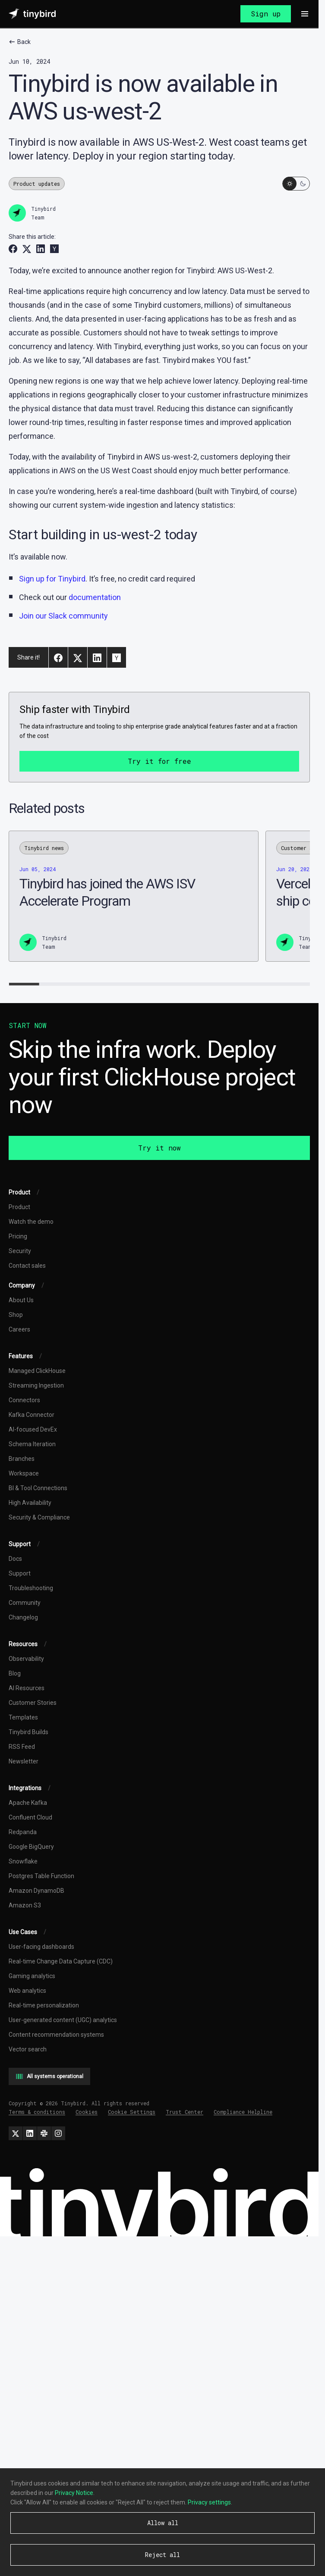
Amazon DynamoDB (36, 1890)
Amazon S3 (25, 1905)
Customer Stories (33, 1702)
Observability (26, 1658)
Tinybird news (44, 847)
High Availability (30, 1502)
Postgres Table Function (41, 1876)
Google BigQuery (31, 1846)
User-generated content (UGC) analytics (63, 2019)
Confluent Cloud (30, 1817)
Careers (19, 1329)
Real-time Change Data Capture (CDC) (61, 1961)
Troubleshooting (31, 1588)
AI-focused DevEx (33, 1429)
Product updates (36, 183)
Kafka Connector (31, 1414)
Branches (22, 1458)
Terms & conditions (37, 2111)
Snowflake (23, 1861)
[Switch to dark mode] (296, 184)
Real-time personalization (44, 2005)
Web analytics (27, 1990)
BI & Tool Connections (38, 1488)
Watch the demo (31, 1221)
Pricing (18, 1236)
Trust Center (184, 2111)
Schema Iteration (32, 1444)
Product (19, 1207)
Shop (16, 1314)
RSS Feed (22, 1746)
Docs (15, 1558)
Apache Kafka (28, 1802)
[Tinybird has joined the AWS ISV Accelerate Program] (133, 896)
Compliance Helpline (243, 2111)
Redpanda (23, 1832)
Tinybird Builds (28, 1732)
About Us (21, 1300)
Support (20, 1573)
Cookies (87, 2111)
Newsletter (23, 1761)
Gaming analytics (32, 1976)
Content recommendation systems (56, 2034)
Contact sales (27, 1265)
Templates (23, 1717)
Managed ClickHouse (37, 1370)
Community (25, 1602)
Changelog (23, 1617)
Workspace (24, 1473)
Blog (15, 1673)
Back (20, 41)
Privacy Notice (74, 2492)
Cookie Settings (131, 2111)
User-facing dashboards (41, 1946)
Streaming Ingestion (36, 1385)
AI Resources (26, 1688)
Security (20, 1250)
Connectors (24, 1400)
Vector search (28, 2049)
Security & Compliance (39, 1517)
